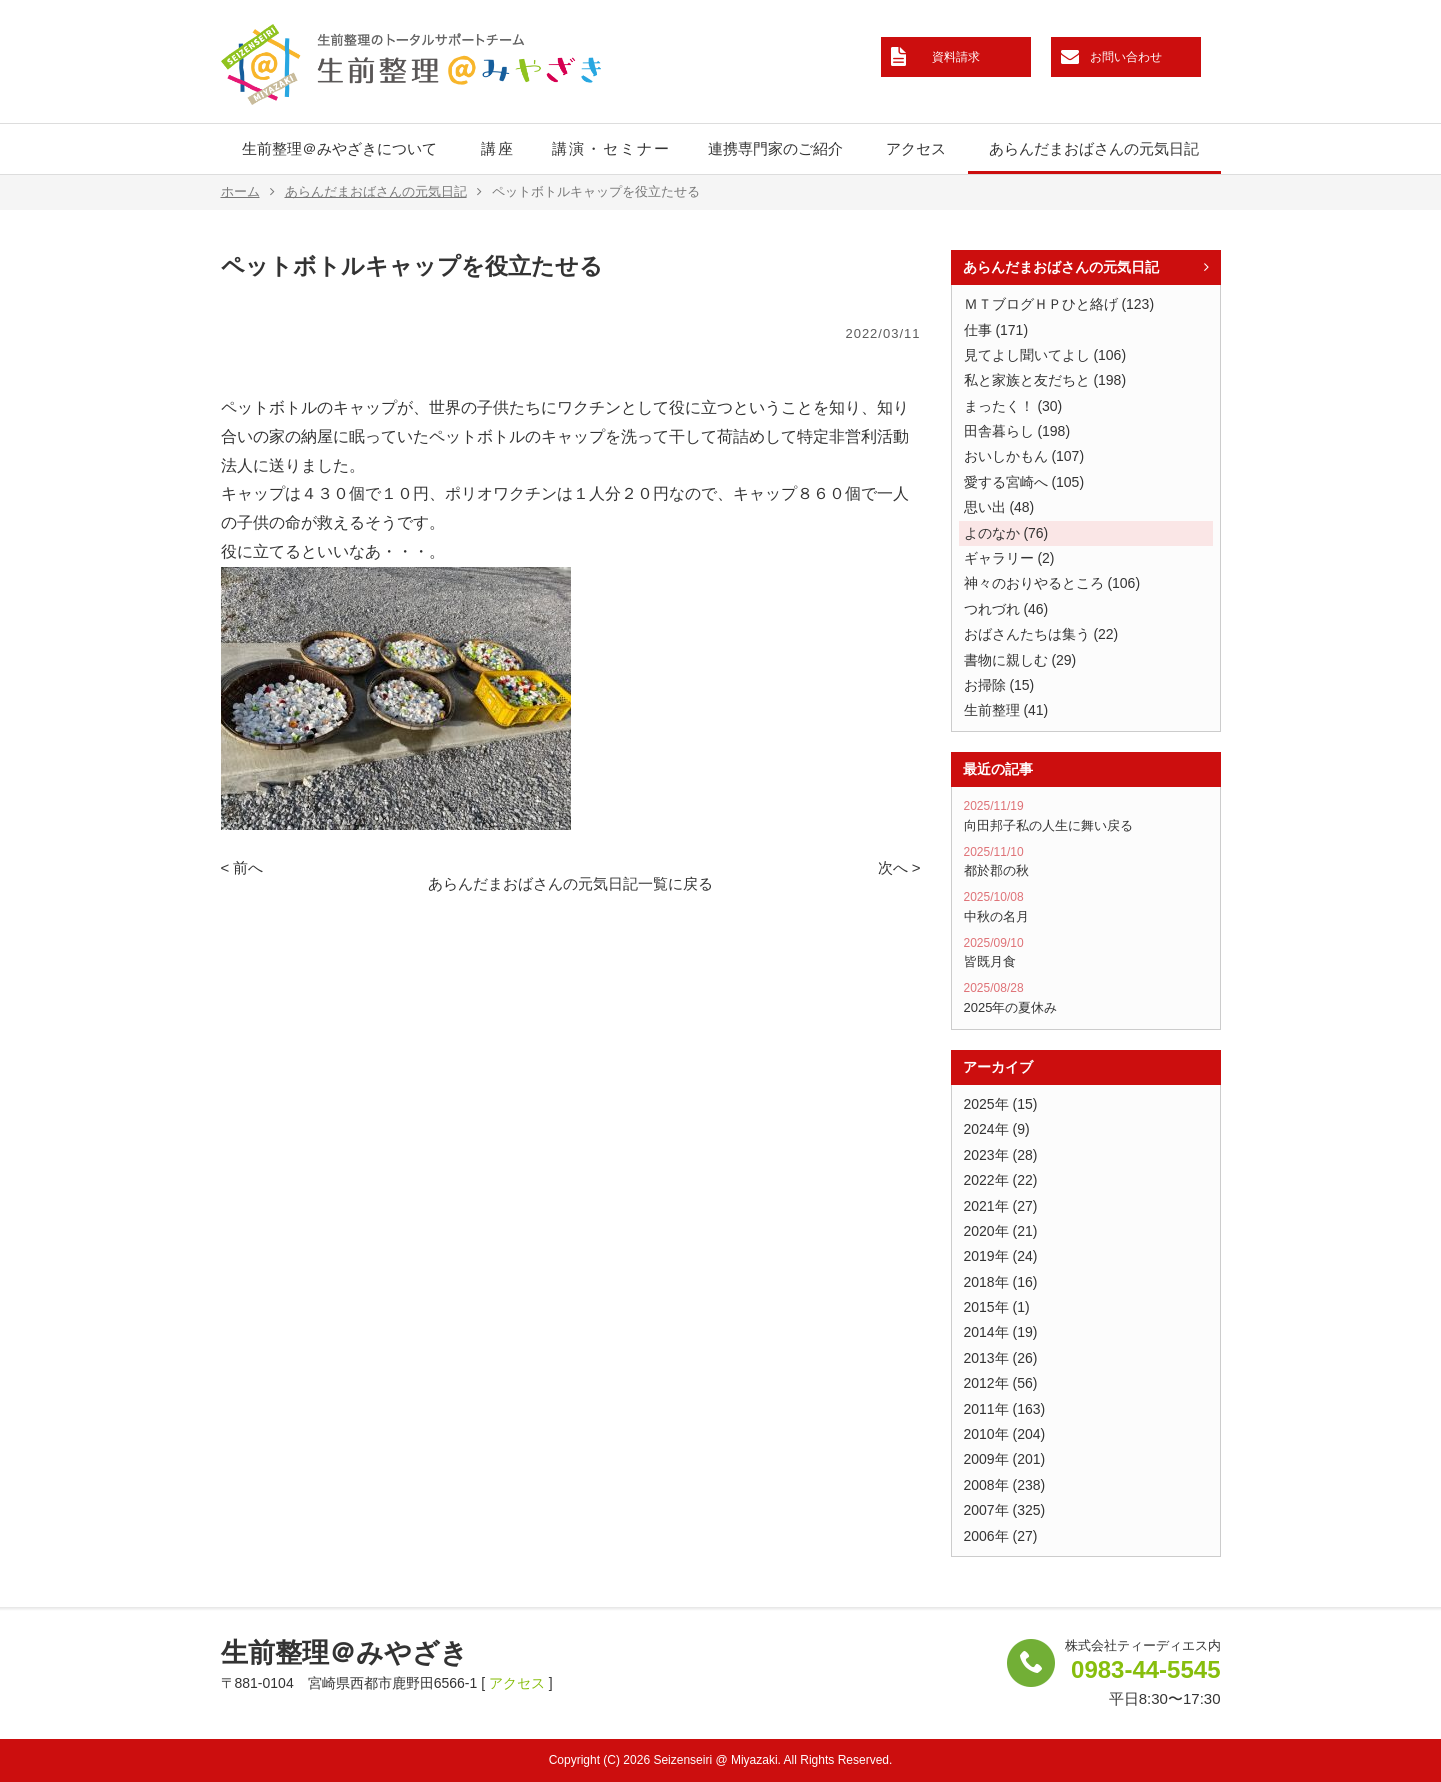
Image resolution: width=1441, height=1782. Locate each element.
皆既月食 (1086, 953)
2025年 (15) (1001, 1104)
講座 (498, 148)
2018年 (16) (1001, 1282)
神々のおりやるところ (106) (1052, 583)
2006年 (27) (1001, 1536)
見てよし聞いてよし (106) (1045, 355)
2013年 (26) (1001, 1358)
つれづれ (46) (1006, 609)
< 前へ (242, 867)
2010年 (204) (1005, 1434)
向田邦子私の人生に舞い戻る (1086, 816)
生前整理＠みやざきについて (339, 148)
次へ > (899, 867)
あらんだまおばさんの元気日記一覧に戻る (570, 883)
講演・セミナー (611, 148)
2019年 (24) (1001, 1256)
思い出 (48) (999, 507)
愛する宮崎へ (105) (1024, 482)
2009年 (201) (1005, 1459)
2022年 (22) (1001, 1180)
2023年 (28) (1001, 1155)
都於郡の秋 (1086, 862)
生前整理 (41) (1006, 710)
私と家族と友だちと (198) (1045, 380)
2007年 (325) (1005, 1510)
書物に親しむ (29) (1020, 660)
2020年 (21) (1001, 1231)
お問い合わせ (1126, 57)
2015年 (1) (997, 1307)
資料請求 (956, 57)
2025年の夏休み (1086, 998)
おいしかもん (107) (1024, 456)
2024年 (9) (997, 1129)
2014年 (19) (1001, 1332)
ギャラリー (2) (1009, 558)
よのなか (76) (1006, 533)
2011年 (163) (1005, 1409)
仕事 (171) (996, 330)
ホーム (248, 192)
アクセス (916, 148)
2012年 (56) (1001, 1383)
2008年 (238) (1005, 1485)
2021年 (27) (1001, 1206)
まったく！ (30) (1013, 406)
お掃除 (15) (999, 685)
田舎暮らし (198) (1017, 431)
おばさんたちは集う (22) (1041, 634)
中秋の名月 (1086, 907)
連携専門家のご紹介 (775, 148)
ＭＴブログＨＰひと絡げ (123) (1059, 304)
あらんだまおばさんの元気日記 (1094, 148)
